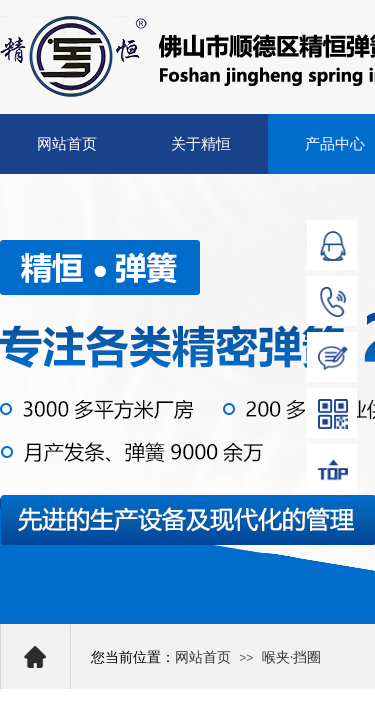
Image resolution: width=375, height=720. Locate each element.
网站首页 (67, 144)
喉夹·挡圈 (292, 657)
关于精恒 (201, 144)
